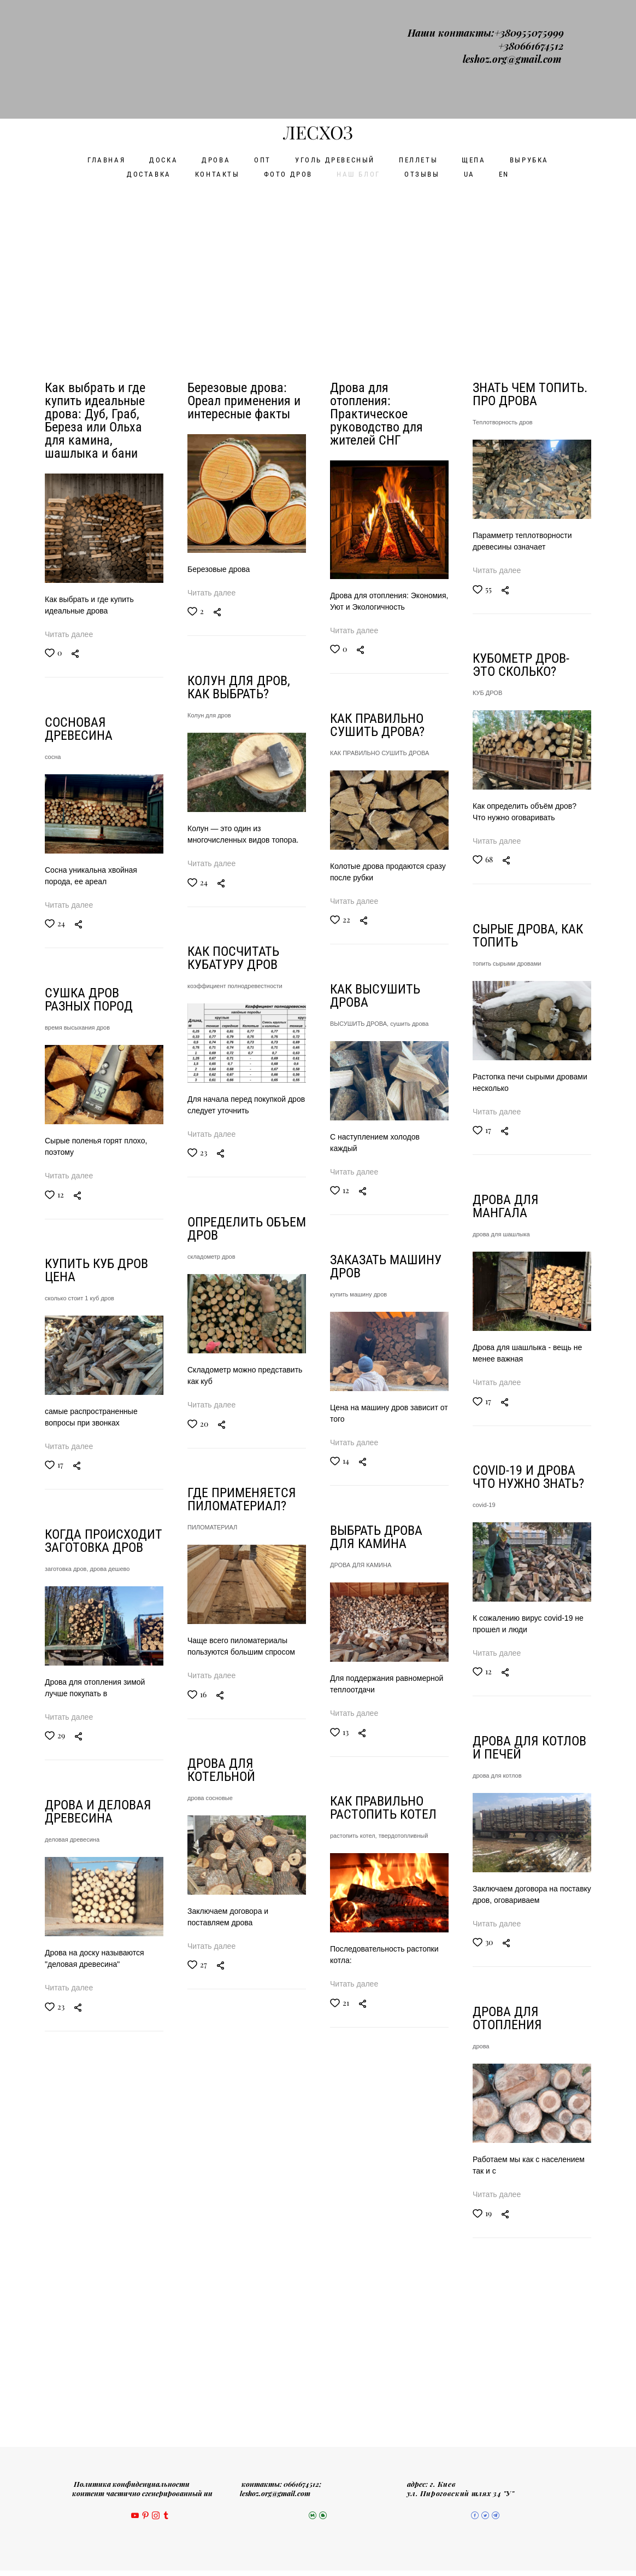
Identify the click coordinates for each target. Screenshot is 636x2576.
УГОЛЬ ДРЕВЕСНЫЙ (335, 41)
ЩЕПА (473, 41)
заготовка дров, (67, 1577)
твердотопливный (403, 1874)
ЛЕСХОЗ (318, 14)
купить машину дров (358, 1254)
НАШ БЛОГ (358, 55)
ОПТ (262, 41)
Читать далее (69, 515)
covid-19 (198, 1526)
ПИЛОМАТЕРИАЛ (497, 1543)
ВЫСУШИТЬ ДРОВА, (360, 944)
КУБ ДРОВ (202, 596)
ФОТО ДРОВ (288, 55)
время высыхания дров (77, 957)
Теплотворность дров (503, 303)
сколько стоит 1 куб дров (79, 1267)
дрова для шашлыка (216, 1216)
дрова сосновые (495, 1853)
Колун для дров (494, 613)
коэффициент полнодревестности (520, 923)
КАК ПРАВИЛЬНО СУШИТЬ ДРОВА (379, 634)
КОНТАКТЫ (217, 55)
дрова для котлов (212, 1836)
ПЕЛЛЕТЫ (418, 41)
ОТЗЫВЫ (422, 55)
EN (504, 55)
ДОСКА (163, 41)
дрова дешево (110, 1577)
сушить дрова (409, 944)
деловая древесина (72, 1887)
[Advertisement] (318, 147)
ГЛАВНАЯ (106, 41)
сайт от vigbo (318, 2550)
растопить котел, (354, 1874)
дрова (195, 2146)
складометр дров (497, 1233)
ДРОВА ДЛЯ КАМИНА (360, 1564)
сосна (53, 647)
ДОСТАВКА (149, 55)
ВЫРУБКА (529, 41)
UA (469, 55)
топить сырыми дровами (221, 906)
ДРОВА (216, 41)
